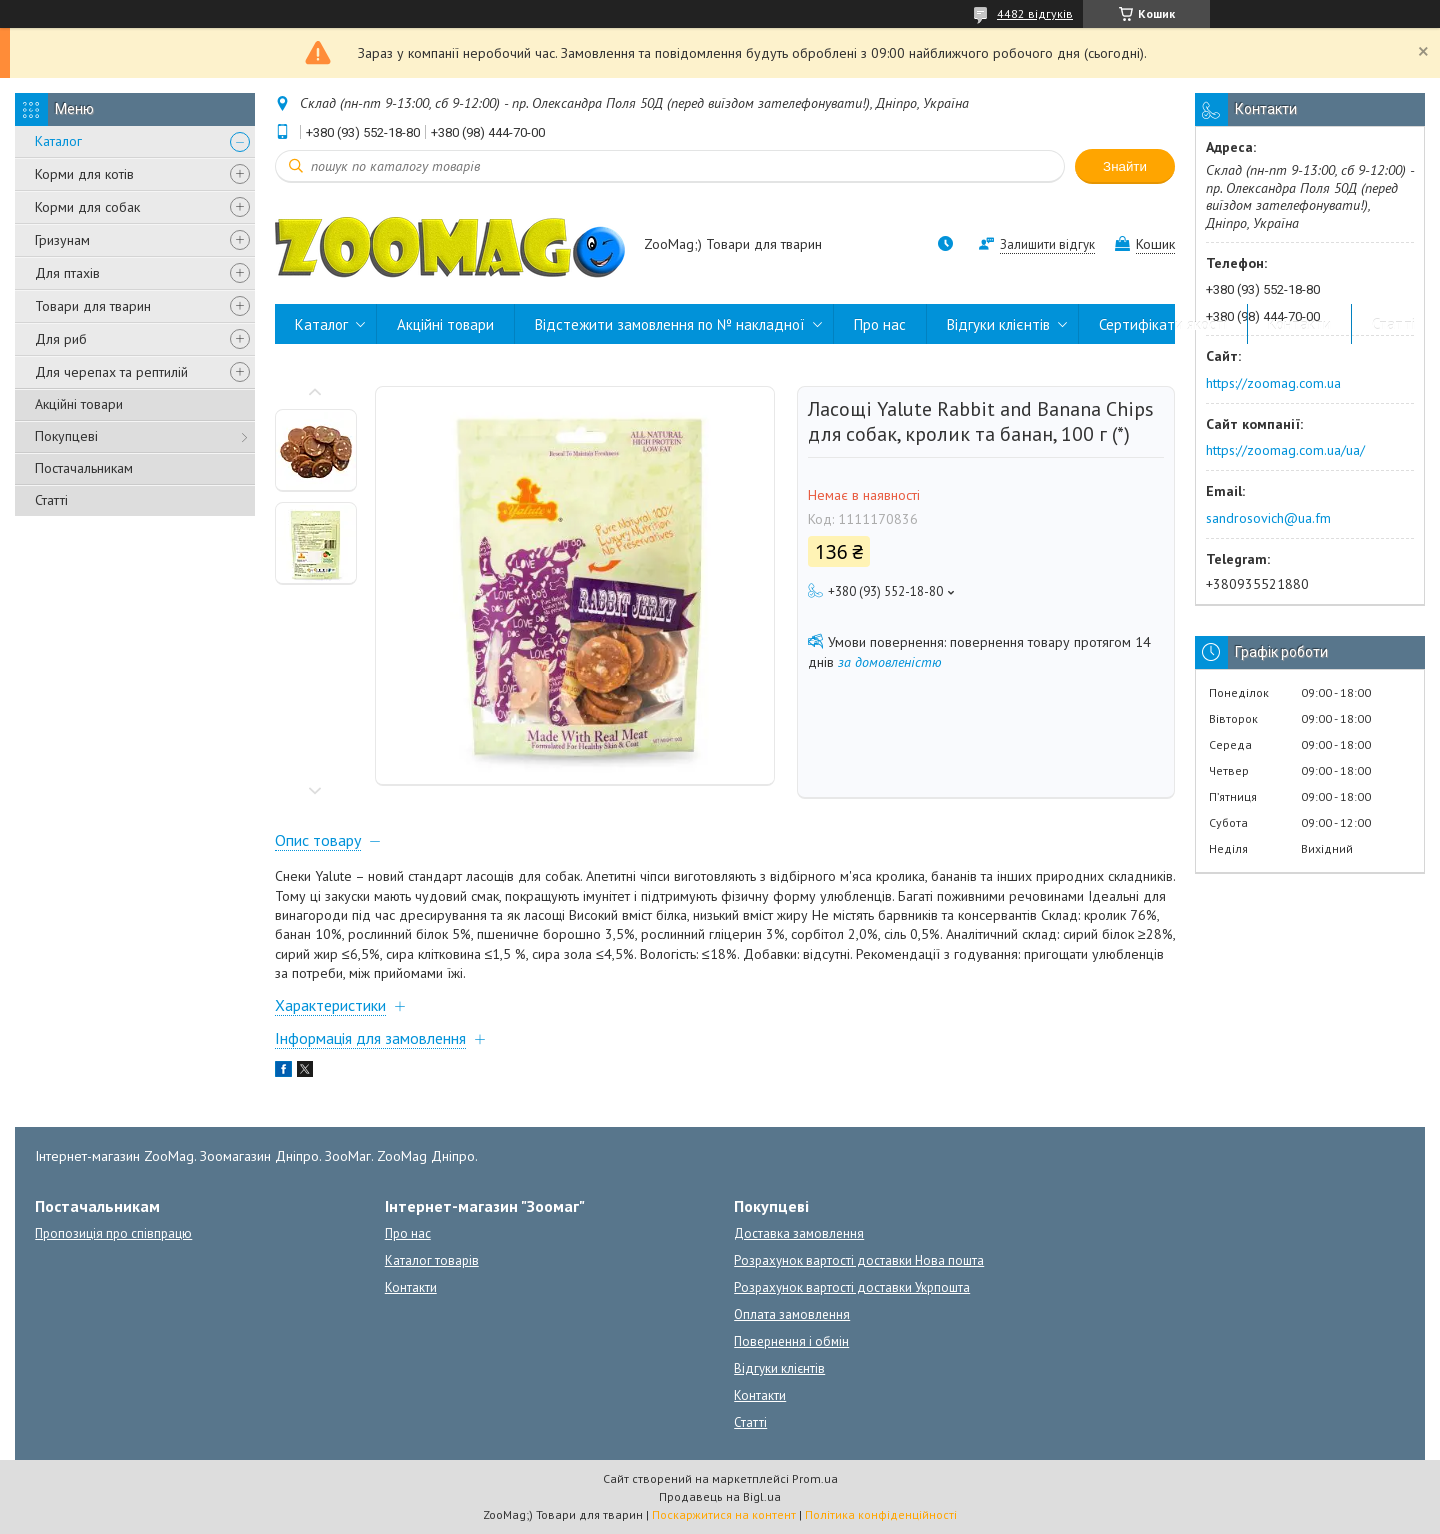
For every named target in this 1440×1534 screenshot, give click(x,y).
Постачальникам (84, 468)
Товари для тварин (93, 306)
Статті (51, 500)
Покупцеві (66, 436)
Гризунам (62, 240)
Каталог (58, 141)
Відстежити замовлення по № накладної (670, 324)
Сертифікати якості (1163, 324)
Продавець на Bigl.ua (720, 1496)
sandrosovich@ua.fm (1268, 518)
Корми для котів (84, 174)
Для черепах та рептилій (111, 372)
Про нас (880, 324)
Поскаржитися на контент (724, 1514)
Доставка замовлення (799, 1233)
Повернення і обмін (791, 1341)
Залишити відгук (1047, 244)
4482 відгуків (1035, 13)
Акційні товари (79, 404)
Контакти (1299, 324)
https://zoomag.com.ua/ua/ (1285, 450)
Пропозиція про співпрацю (113, 1233)
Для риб (61, 339)
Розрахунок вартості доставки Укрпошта (852, 1287)
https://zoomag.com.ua (1273, 383)
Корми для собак (87, 207)
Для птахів (67, 273)
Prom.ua (815, 1478)
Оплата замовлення (792, 1314)
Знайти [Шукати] (1125, 166)
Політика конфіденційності (881, 1514)
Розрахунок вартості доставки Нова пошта (859, 1260)
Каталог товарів (432, 1260)
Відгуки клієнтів (998, 324)
